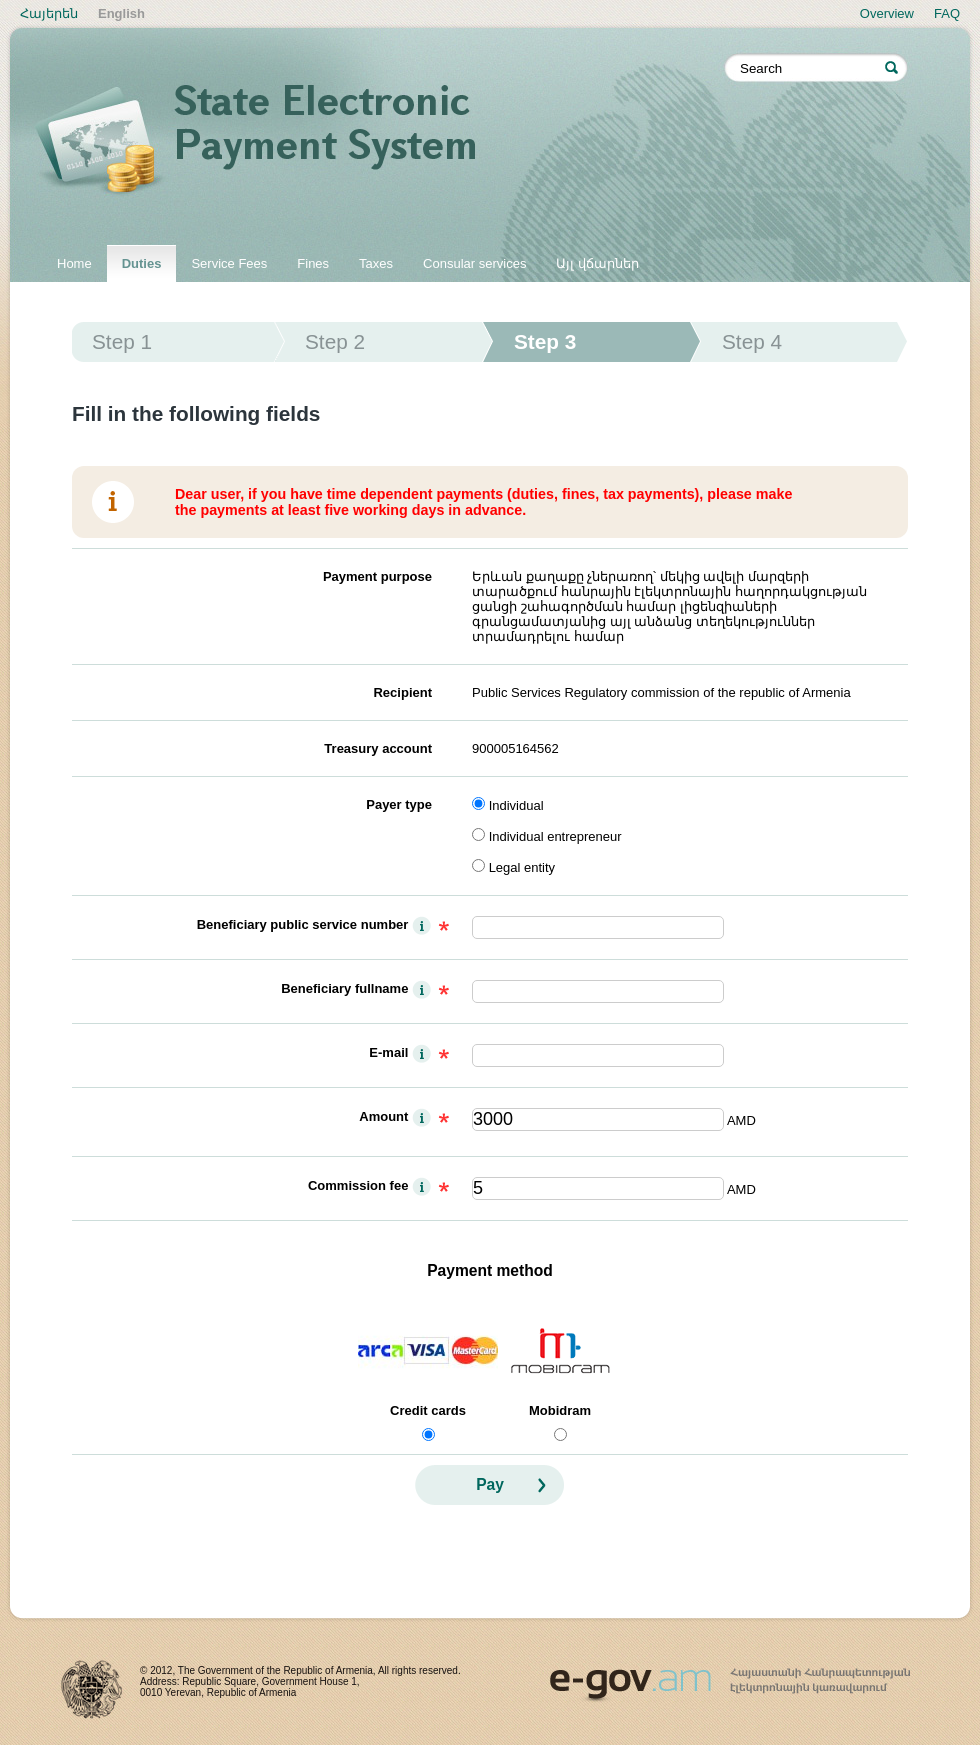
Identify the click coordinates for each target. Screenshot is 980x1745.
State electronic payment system (380, 142)
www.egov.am (730, 1676)
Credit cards (428, 1410)
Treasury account (378, 748)
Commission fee (358, 1185)
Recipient (402, 692)
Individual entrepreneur (555, 836)
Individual (516, 805)
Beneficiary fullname (344, 988)
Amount (383, 1116)
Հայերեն (49, 13)
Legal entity (522, 867)
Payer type (399, 804)
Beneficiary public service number (303, 924)
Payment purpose (377, 576)
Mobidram (560, 1410)
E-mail (388, 1052)
